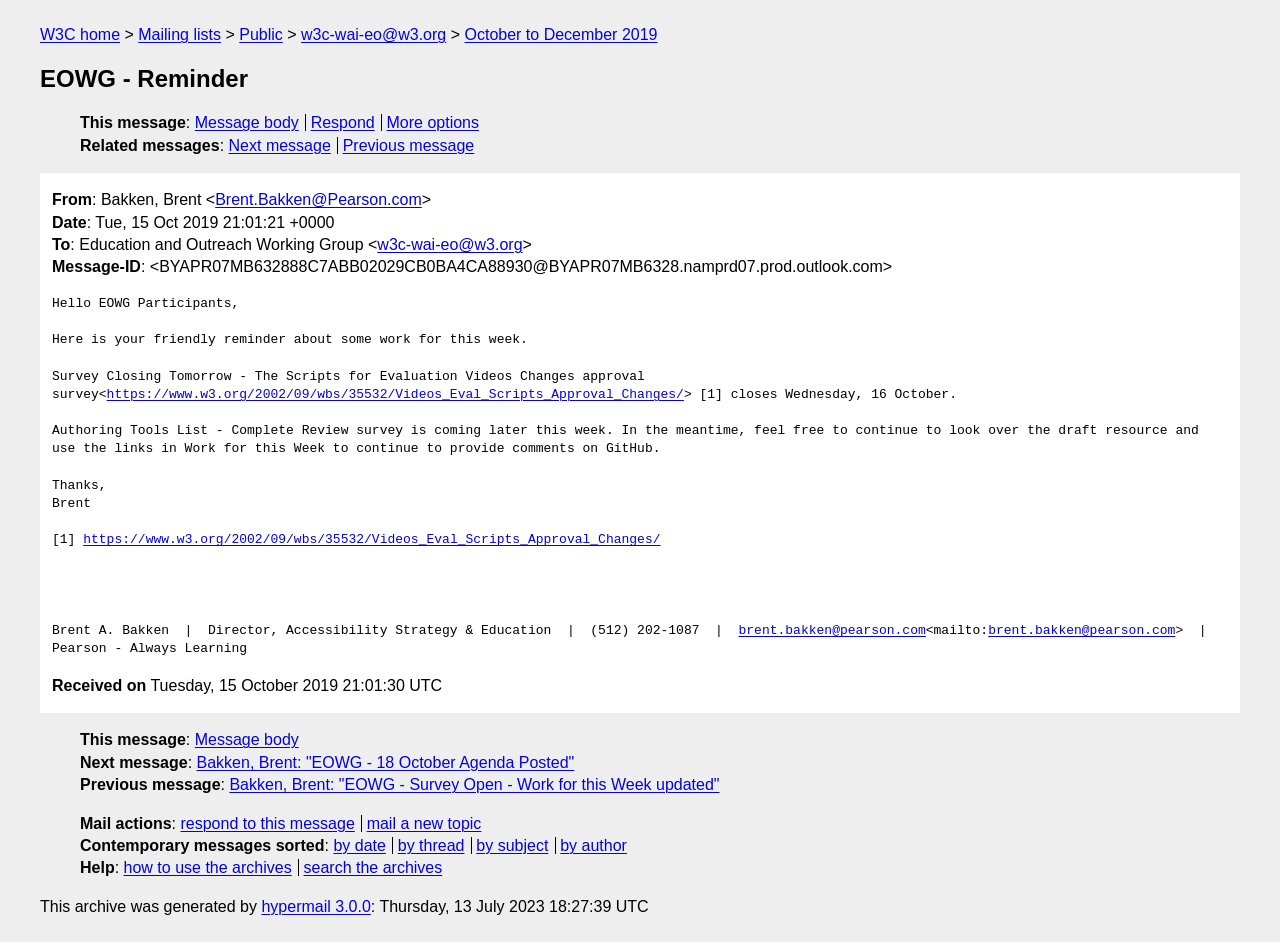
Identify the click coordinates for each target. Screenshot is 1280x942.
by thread (431, 845)
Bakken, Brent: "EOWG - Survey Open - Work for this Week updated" (474, 784)
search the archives (373, 867)
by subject (512, 845)
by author (593, 845)
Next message (280, 145)
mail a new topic (424, 823)
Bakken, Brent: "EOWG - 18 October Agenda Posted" (386, 762)
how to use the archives (208, 867)
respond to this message (267, 823)
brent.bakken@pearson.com (831, 631)
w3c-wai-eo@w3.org (373, 34)
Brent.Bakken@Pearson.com (318, 199)
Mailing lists (179, 34)
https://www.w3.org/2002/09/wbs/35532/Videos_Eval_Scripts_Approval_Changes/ (395, 395)
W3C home (80, 34)
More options (433, 122)
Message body (247, 122)
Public (261, 34)
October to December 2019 (560, 34)
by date (359, 845)
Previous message (409, 145)
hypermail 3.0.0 (315, 906)
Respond (343, 122)
